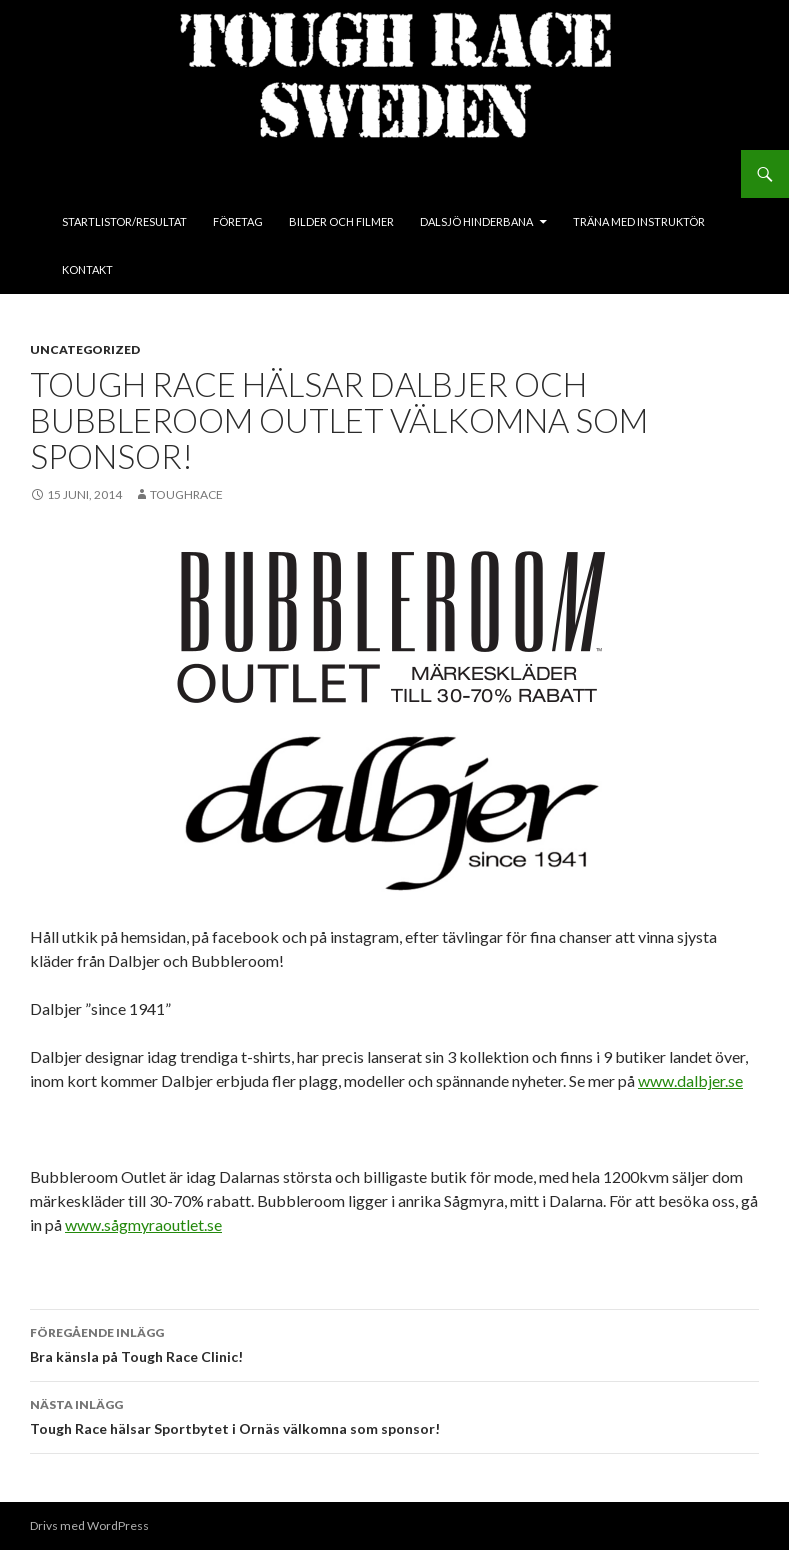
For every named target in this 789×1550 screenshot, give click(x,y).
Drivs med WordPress (89, 1525)
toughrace (186, 494)
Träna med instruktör (639, 221)
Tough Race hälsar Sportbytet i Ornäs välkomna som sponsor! (394, 1415)
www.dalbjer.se (690, 1080)
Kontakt (87, 269)
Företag (238, 221)
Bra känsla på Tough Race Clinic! (394, 1343)
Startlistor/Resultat (124, 221)
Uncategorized (85, 349)
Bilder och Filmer (341, 221)
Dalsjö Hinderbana (476, 221)
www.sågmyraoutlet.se (143, 1224)
